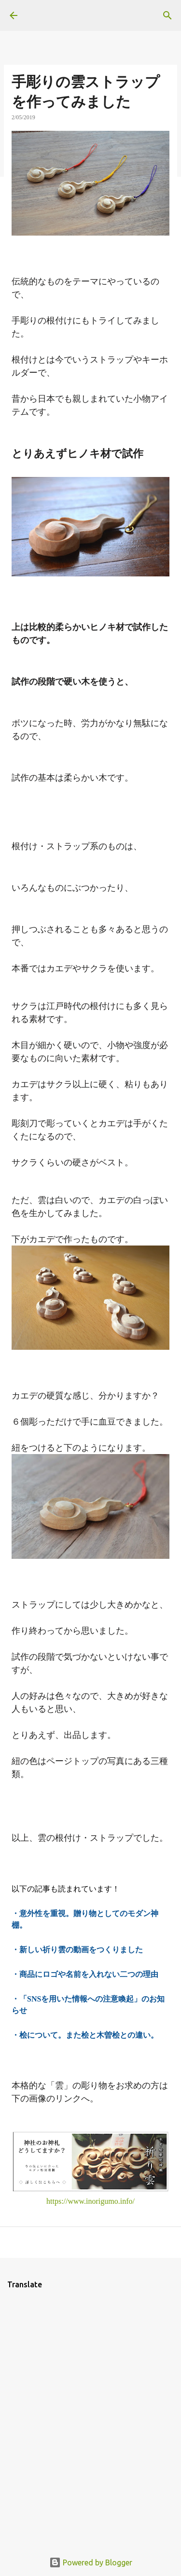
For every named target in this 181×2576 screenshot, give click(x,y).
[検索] (167, 15)
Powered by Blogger (90, 2562)
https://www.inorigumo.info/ (90, 2201)
